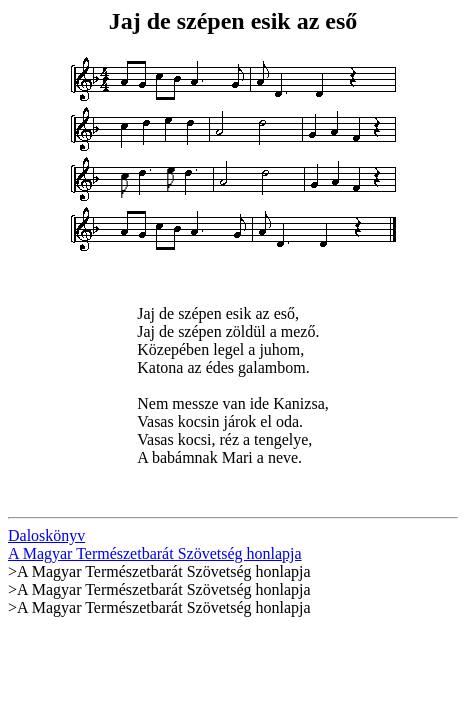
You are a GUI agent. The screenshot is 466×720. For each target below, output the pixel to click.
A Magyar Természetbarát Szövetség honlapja (155, 553)
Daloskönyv (46, 535)
